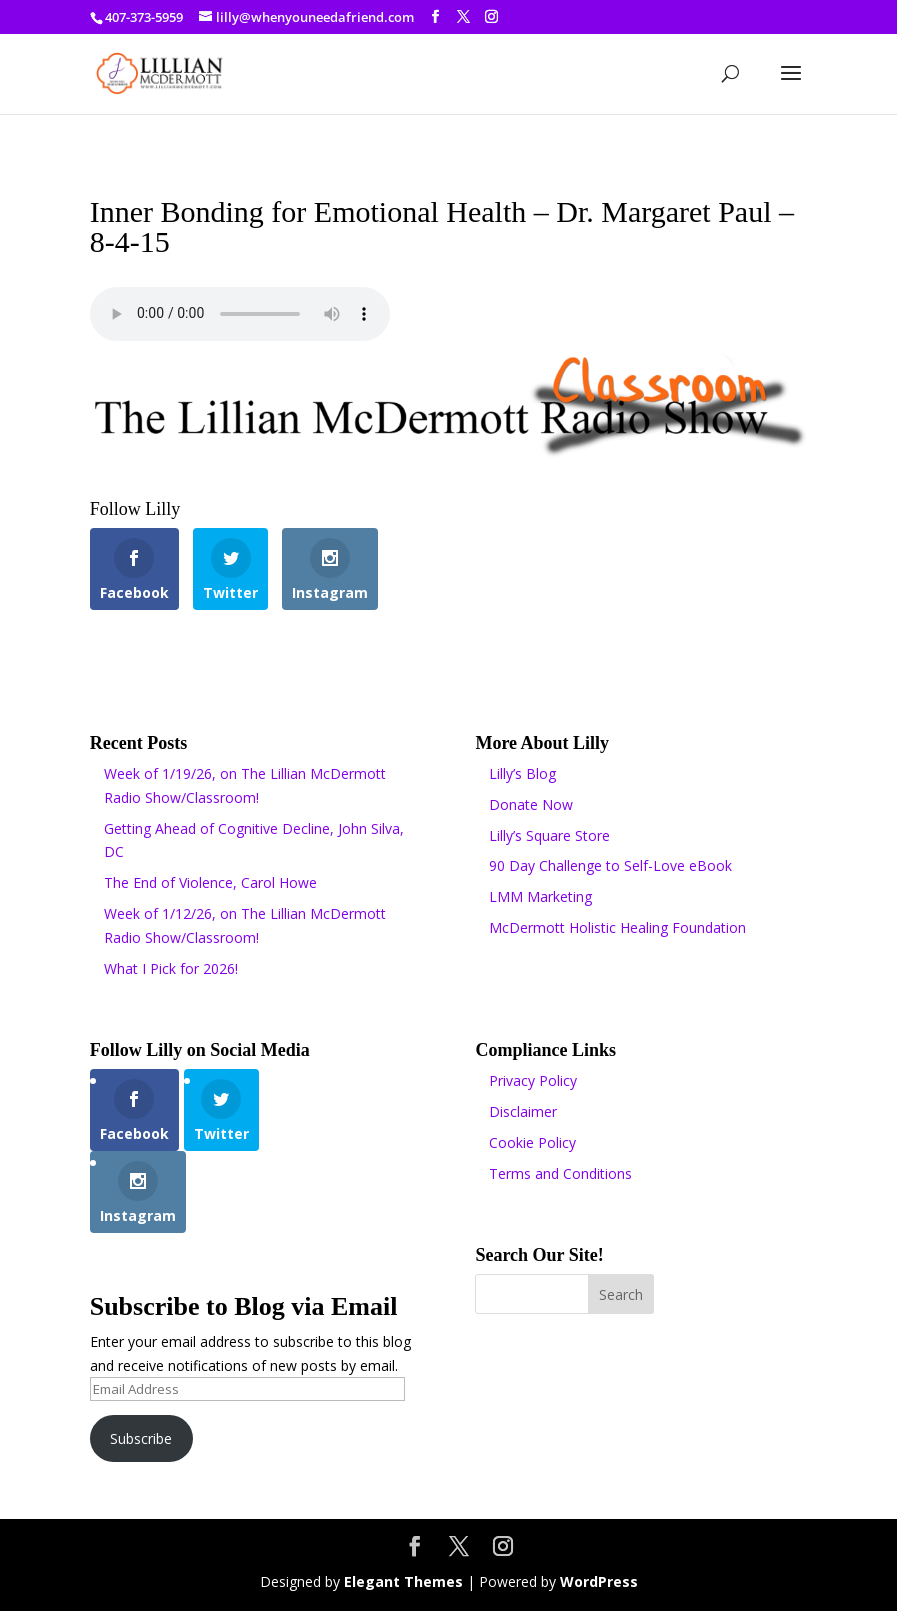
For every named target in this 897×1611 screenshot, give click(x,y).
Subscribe (141, 1438)
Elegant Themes (403, 1581)
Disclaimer (523, 1111)
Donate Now (531, 804)
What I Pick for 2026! (171, 968)
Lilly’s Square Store (549, 835)
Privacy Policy (533, 1080)
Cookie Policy (532, 1142)
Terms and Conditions (560, 1173)
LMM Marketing (540, 896)
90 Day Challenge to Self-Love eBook (610, 865)
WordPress (599, 1581)
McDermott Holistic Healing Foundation (617, 927)
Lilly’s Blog (522, 773)
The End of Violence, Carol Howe (210, 882)
